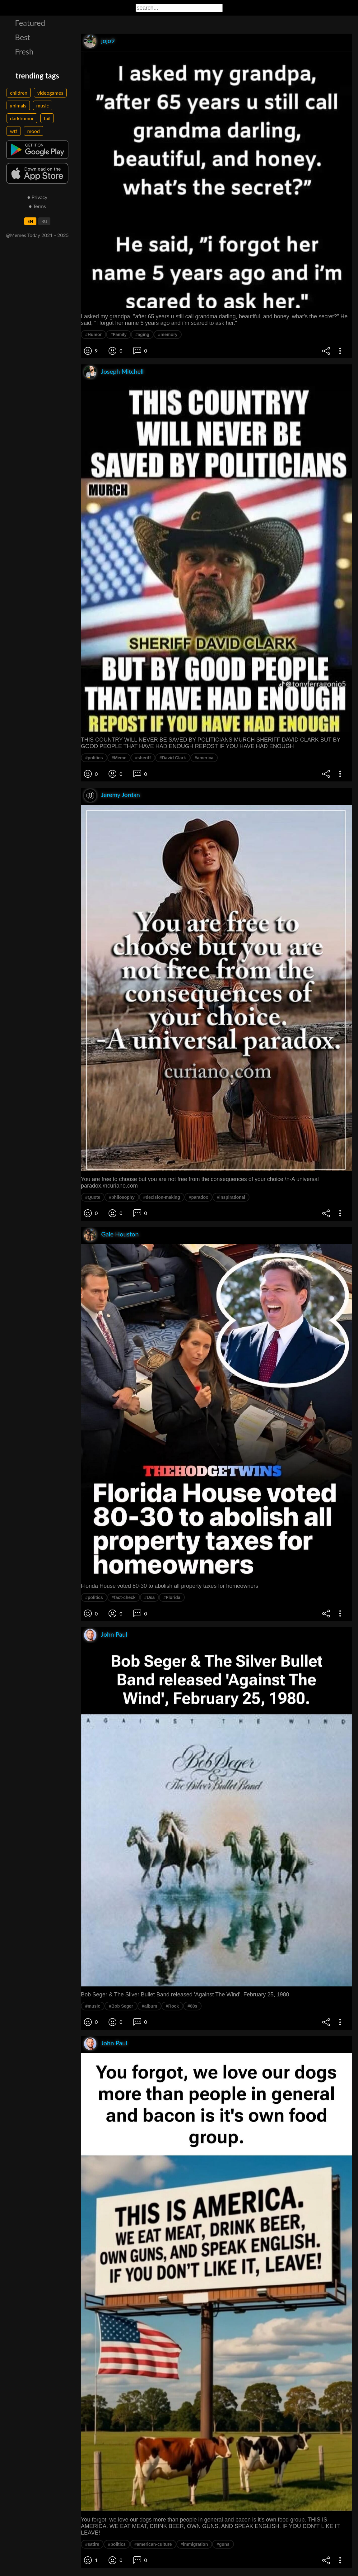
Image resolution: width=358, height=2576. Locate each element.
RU (44, 221)
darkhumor (22, 118)
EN (30, 221)
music (42, 105)
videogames (50, 93)
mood (33, 131)
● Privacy (37, 197)
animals (18, 105)
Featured (30, 22)
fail (47, 118)
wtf (13, 131)
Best (22, 37)
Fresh (24, 51)
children (18, 93)
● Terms (37, 206)
